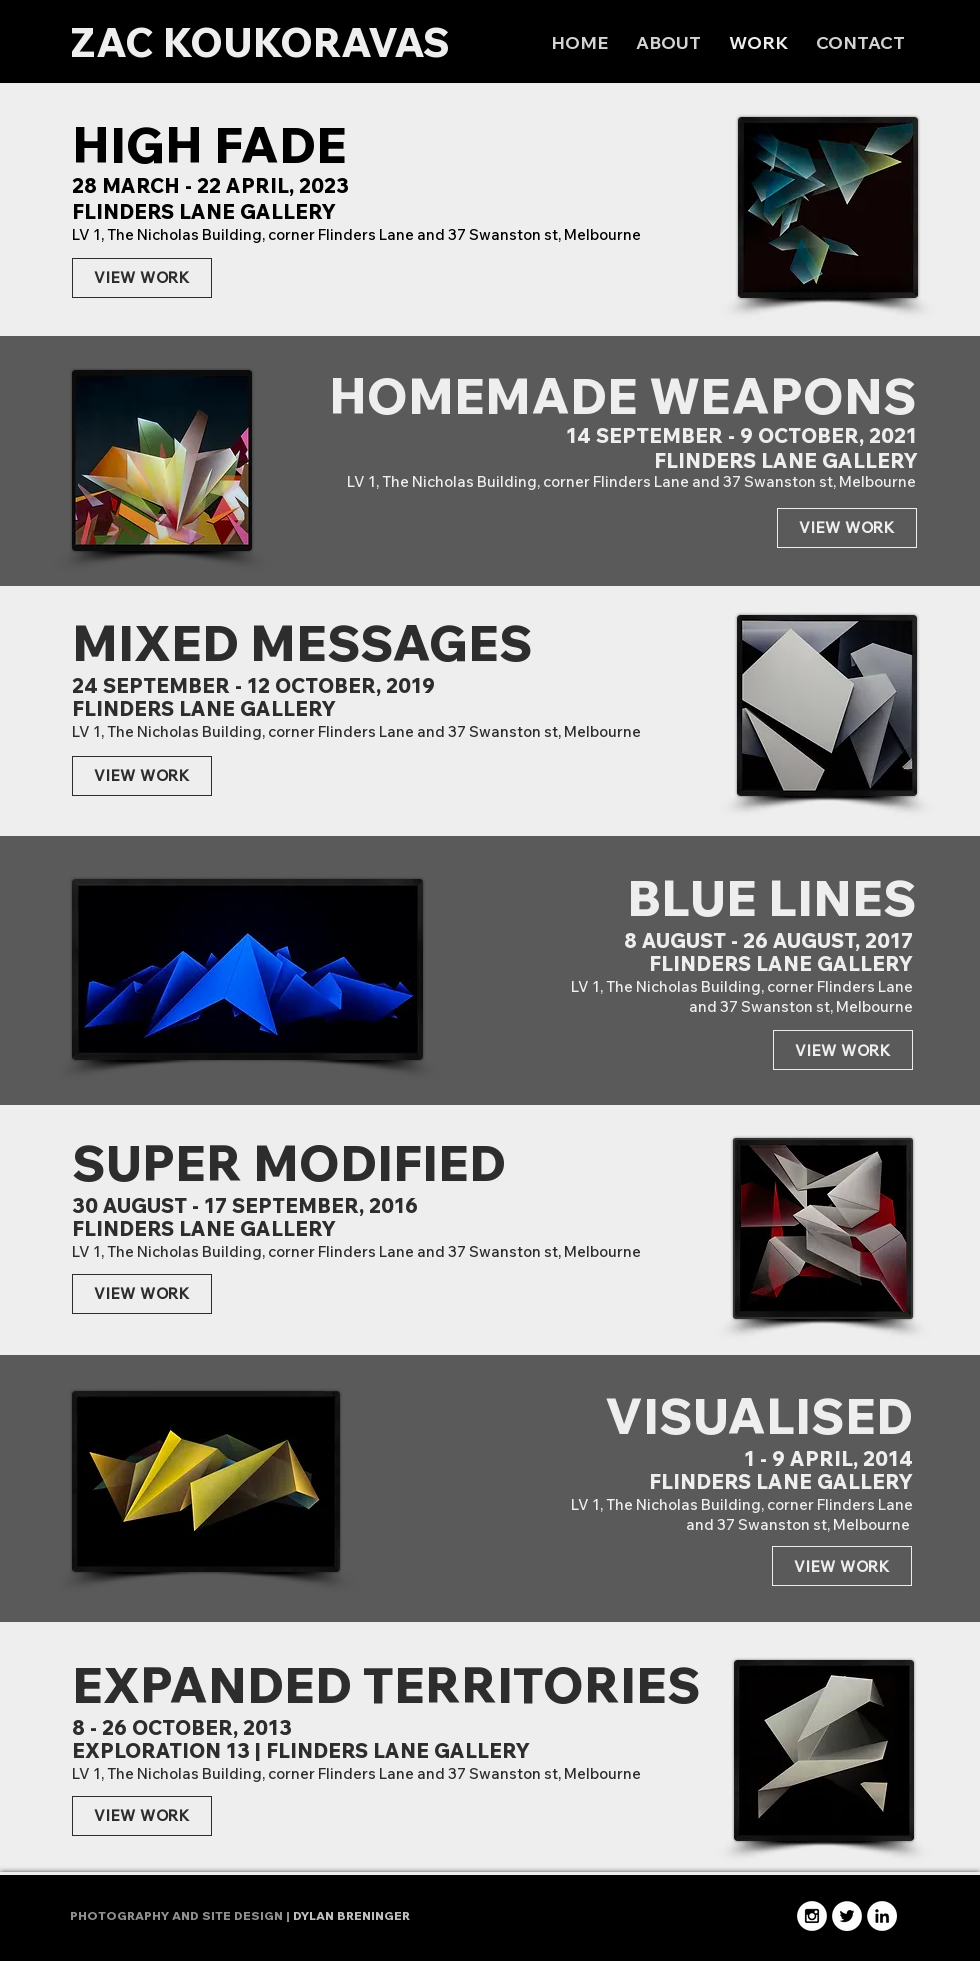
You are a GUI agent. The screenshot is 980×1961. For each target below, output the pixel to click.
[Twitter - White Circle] (847, 1916)
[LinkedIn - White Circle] (882, 1916)
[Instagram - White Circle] (812, 1916)
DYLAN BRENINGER (351, 1915)
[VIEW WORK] (142, 278)
